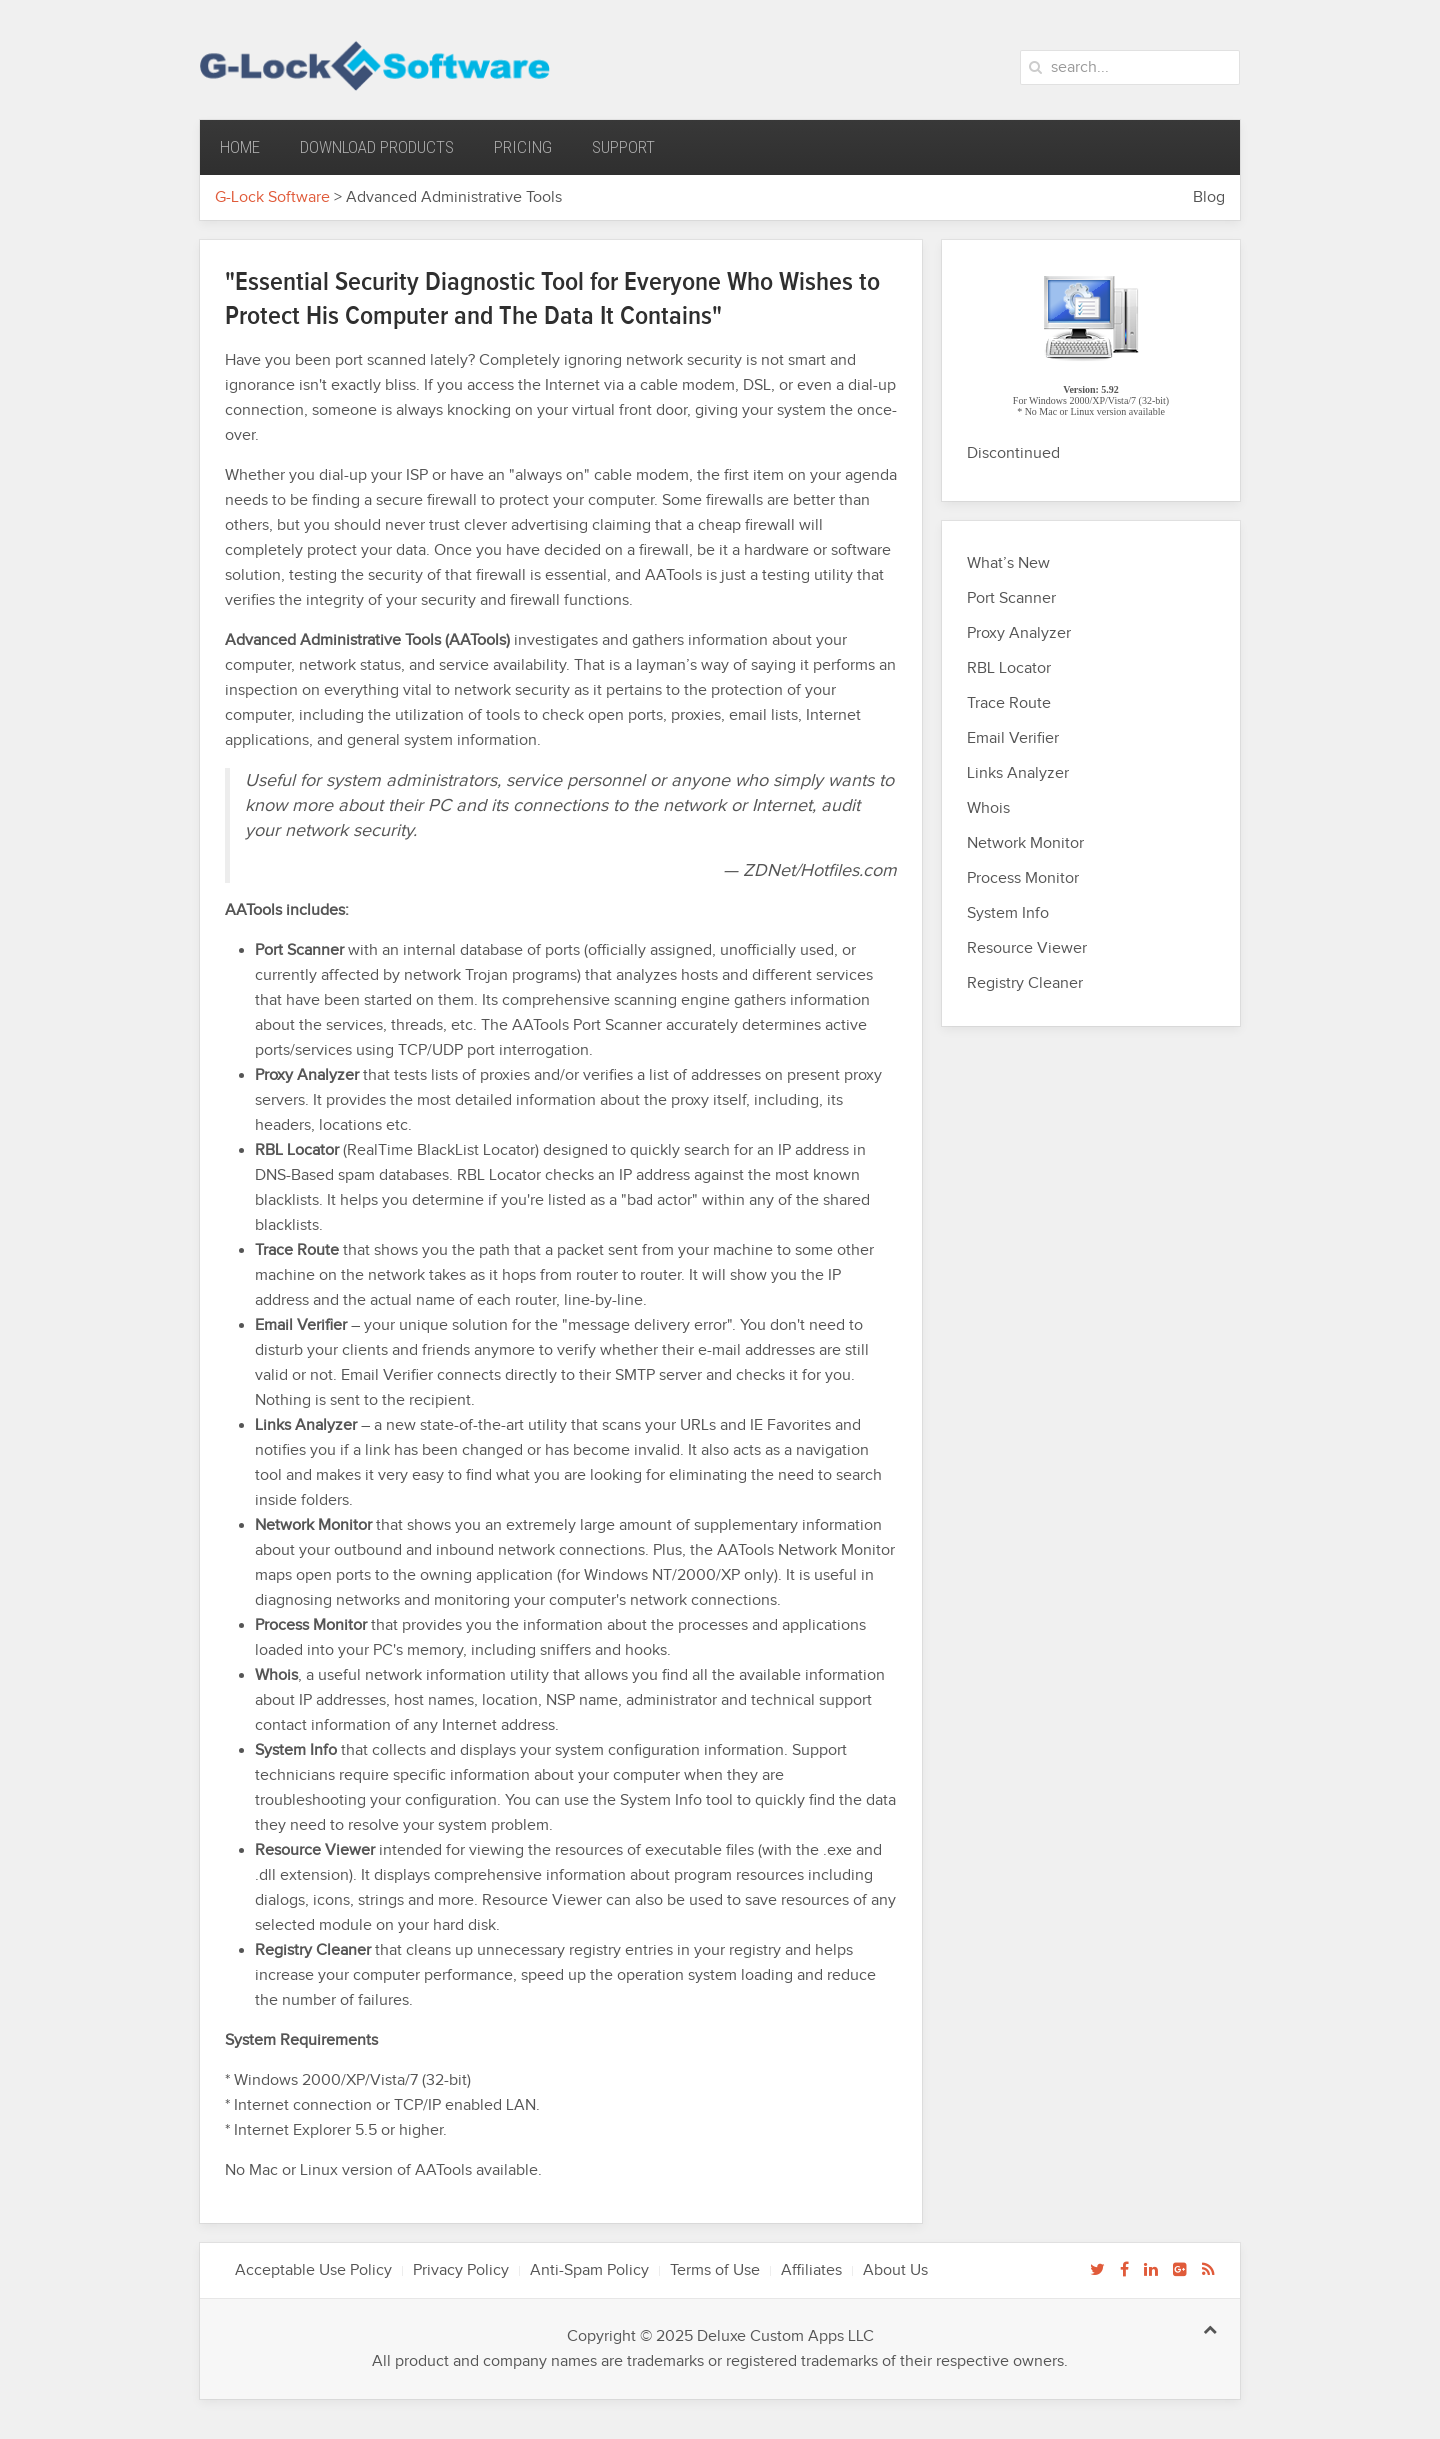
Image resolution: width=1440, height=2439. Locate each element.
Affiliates (811, 2270)
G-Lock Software (272, 197)
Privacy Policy (461, 2270)
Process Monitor (1023, 878)
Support (623, 147)
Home (240, 147)
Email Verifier (1013, 738)
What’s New (1008, 563)
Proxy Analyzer (1019, 633)
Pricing (523, 147)
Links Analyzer (1018, 773)
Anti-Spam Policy (589, 2270)
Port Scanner (1011, 598)
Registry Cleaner (1025, 983)
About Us (895, 2270)
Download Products (377, 147)
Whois (988, 808)
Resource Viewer (1027, 948)
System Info (1008, 913)
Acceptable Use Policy (313, 2270)
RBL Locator (1009, 668)
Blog (1209, 197)
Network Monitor (1025, 843)
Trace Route (1009, 703)
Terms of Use (715, 2270)
